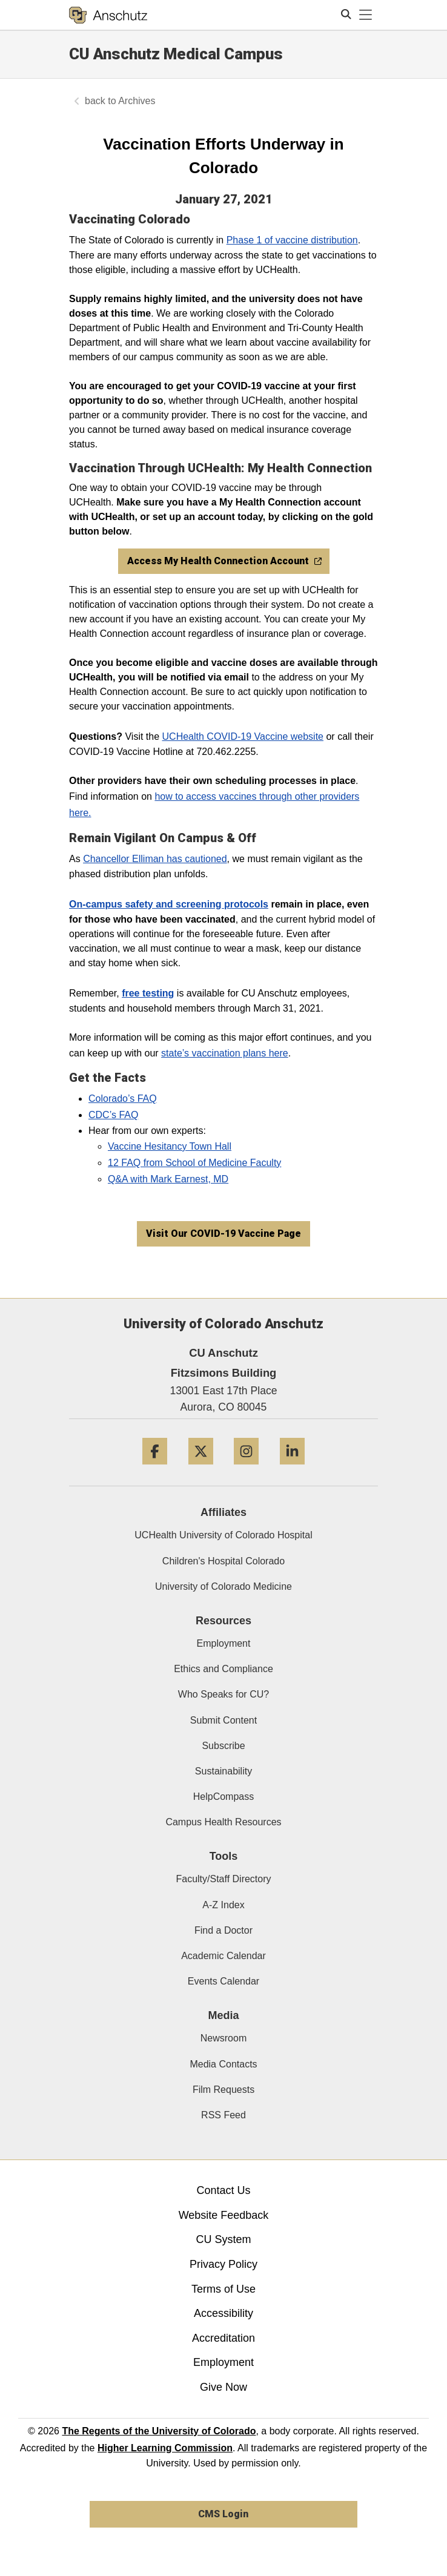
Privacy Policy (223, 2264)
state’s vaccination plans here (224, 1053)
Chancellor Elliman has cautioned (155, 859)
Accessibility (223, 2313)
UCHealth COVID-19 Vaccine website (242, 736)
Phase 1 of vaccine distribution (292, 240)
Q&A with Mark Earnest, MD (168, 1179)
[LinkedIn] (292, 1469)
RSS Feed (223, 2115)
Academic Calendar (223, 1956)
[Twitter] (200, 1469)
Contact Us (223, 2190)
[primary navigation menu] (366, 15)
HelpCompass (223, 1796)
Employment (224, 1643)
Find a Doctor (223, 1930)
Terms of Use (223, 2289)
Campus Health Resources (223, 1822)
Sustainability (223, 1771)
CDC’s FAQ (113, 1115)
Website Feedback (224, 2215)
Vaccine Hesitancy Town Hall (169, 1146)
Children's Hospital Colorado (223, 1561)
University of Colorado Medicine (223, 1586)
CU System (223, 2239)
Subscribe (223, 1746)
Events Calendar (223, 1981)
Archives (136, 101)
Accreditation (223, 2338)
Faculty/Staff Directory (223, 1879)
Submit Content (223, 1720)
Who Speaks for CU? (223, 1694)
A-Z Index (223, 1905)
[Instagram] (246, 1469)
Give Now (223, 2387)
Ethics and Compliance (223, 1669)
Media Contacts (223, 2064)
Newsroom (223, 2038)
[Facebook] (154, 1469)
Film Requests (223, 2089)
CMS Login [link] (223, 2514)
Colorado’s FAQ (122, 1098)
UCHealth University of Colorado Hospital (223, 1535)
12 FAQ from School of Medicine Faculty (194, 1163)
